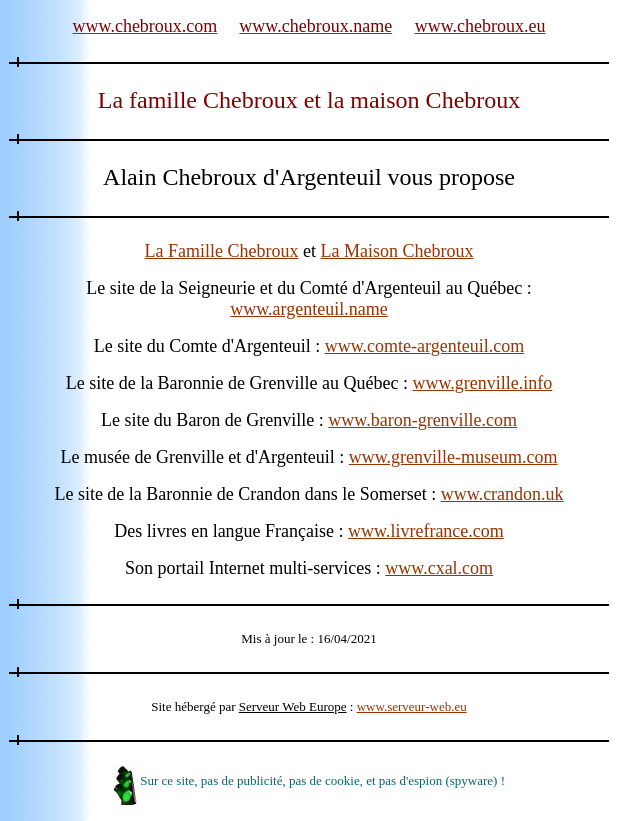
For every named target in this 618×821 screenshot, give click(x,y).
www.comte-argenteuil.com (424, 346)
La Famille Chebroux (222, 251)
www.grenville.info (483, 383)
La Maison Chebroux (396, 251)
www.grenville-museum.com (453, 457)
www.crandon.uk (502, 494)
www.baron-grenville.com (422, 420)
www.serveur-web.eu (412, 706)
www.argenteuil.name (308, 309)
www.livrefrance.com (426, 531)
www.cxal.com (439, 568)
